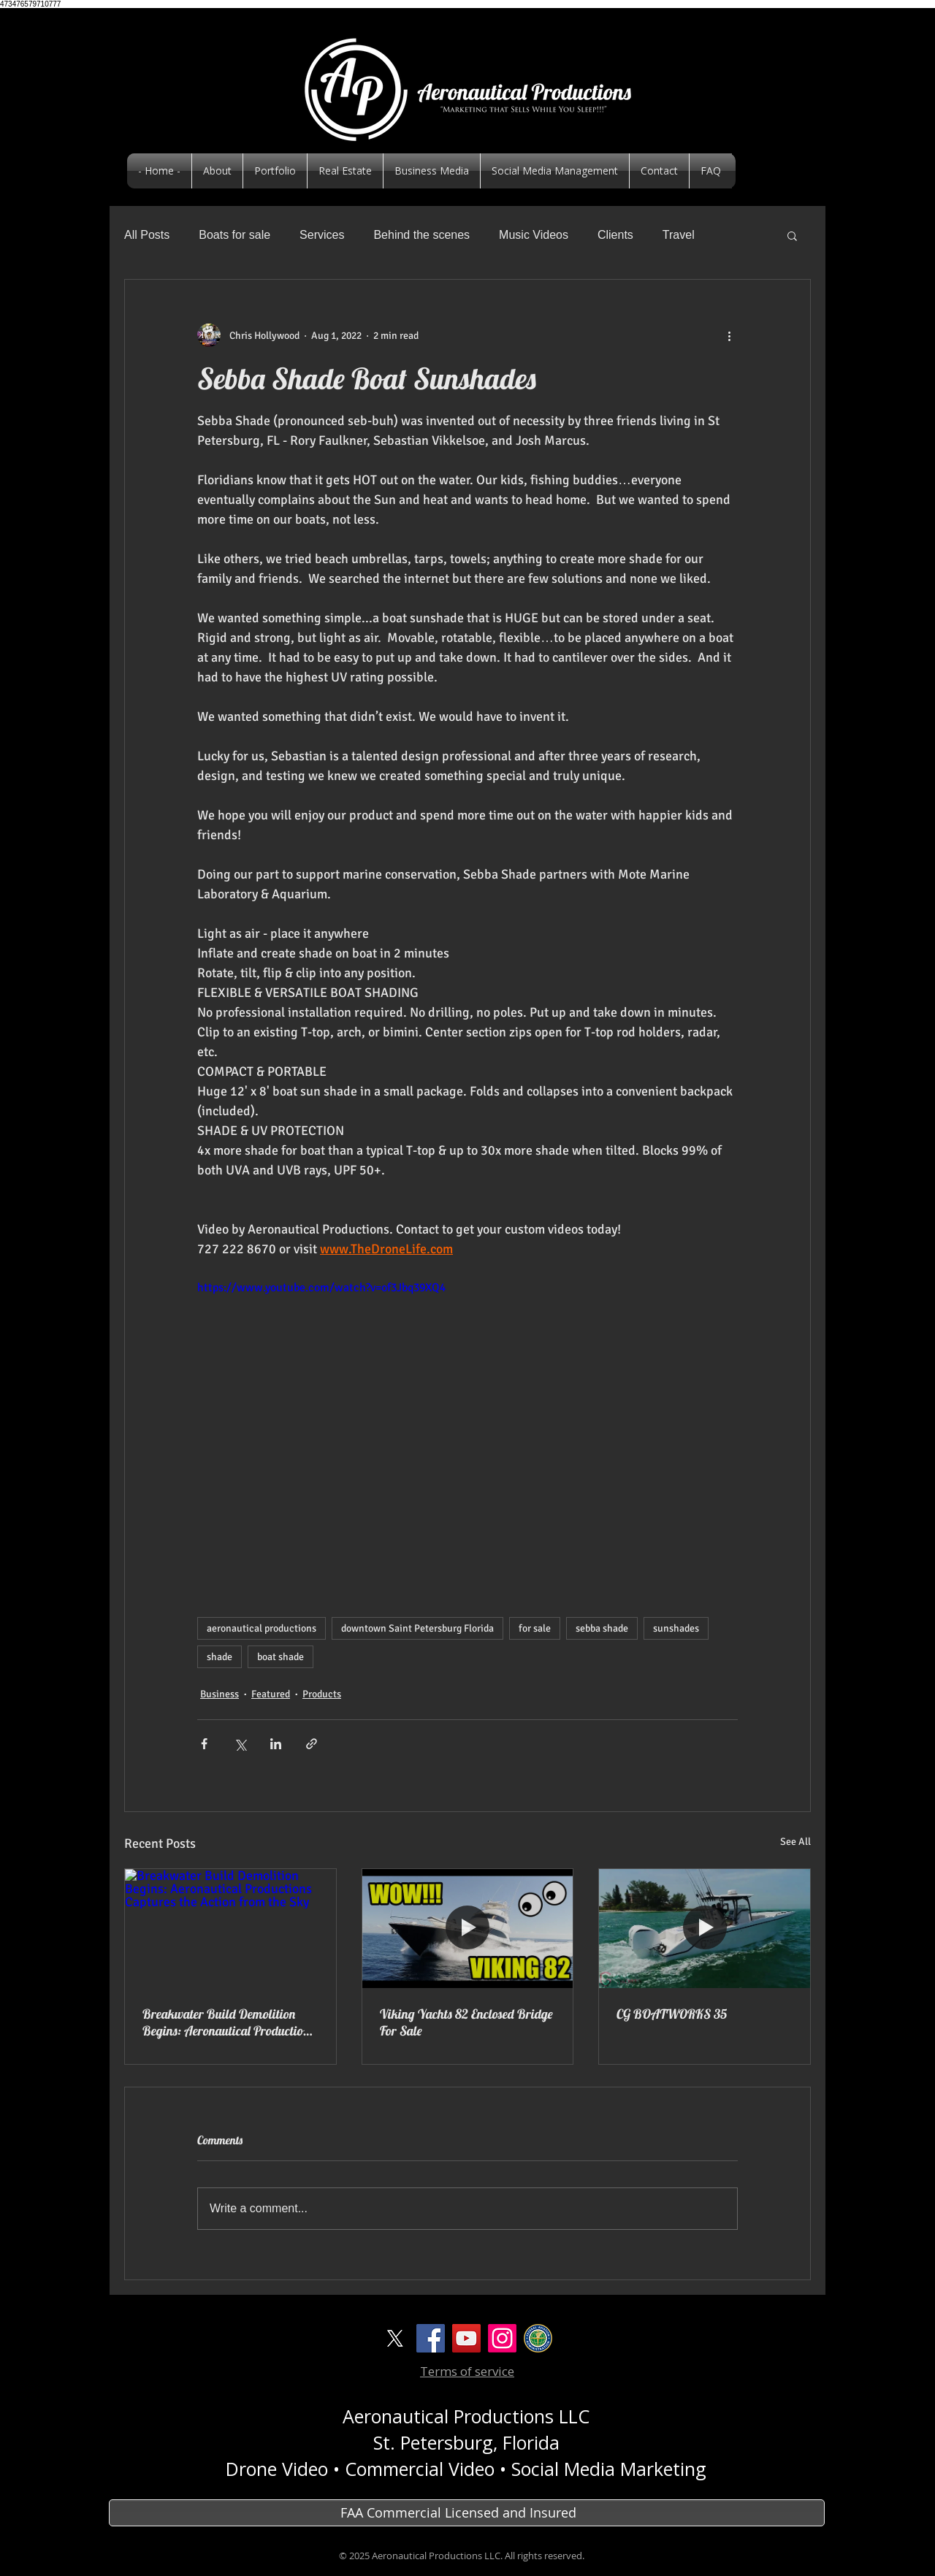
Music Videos (533, 235)
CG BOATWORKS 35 (672, 2014)
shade (219, 1657)
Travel (679, 235)
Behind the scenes (421, 235)
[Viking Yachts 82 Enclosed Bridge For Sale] (467, 1928)
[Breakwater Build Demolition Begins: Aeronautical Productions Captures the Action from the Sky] (230, 1928)
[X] (395, 2338)
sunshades (676, 1628)
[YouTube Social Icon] (466, 2338)
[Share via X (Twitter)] (240, 1744)
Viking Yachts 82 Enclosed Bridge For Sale (466, 2022)
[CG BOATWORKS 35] (704, 1928)
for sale (535, 1628)
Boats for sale (234, 235)
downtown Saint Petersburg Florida (417, 1628)
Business (219, 1694)
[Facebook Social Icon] (430, 2338)
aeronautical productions (261, 1628)
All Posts (146, 235)
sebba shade (602, 1628)
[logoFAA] (538, 2338)
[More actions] (729, 335)
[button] (792, 235)
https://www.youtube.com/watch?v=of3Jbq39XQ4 (321, 1287)
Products (321, 1694)
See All (795, 1841)
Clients (615, 235)
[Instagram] (502, 2338)
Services (321, 235)
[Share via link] (311, 1744)
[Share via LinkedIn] (276, 1744)
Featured (270, 1694)
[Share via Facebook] (204, 1744)
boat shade (280, 1657)
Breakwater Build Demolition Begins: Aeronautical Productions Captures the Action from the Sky (228, 2022)
